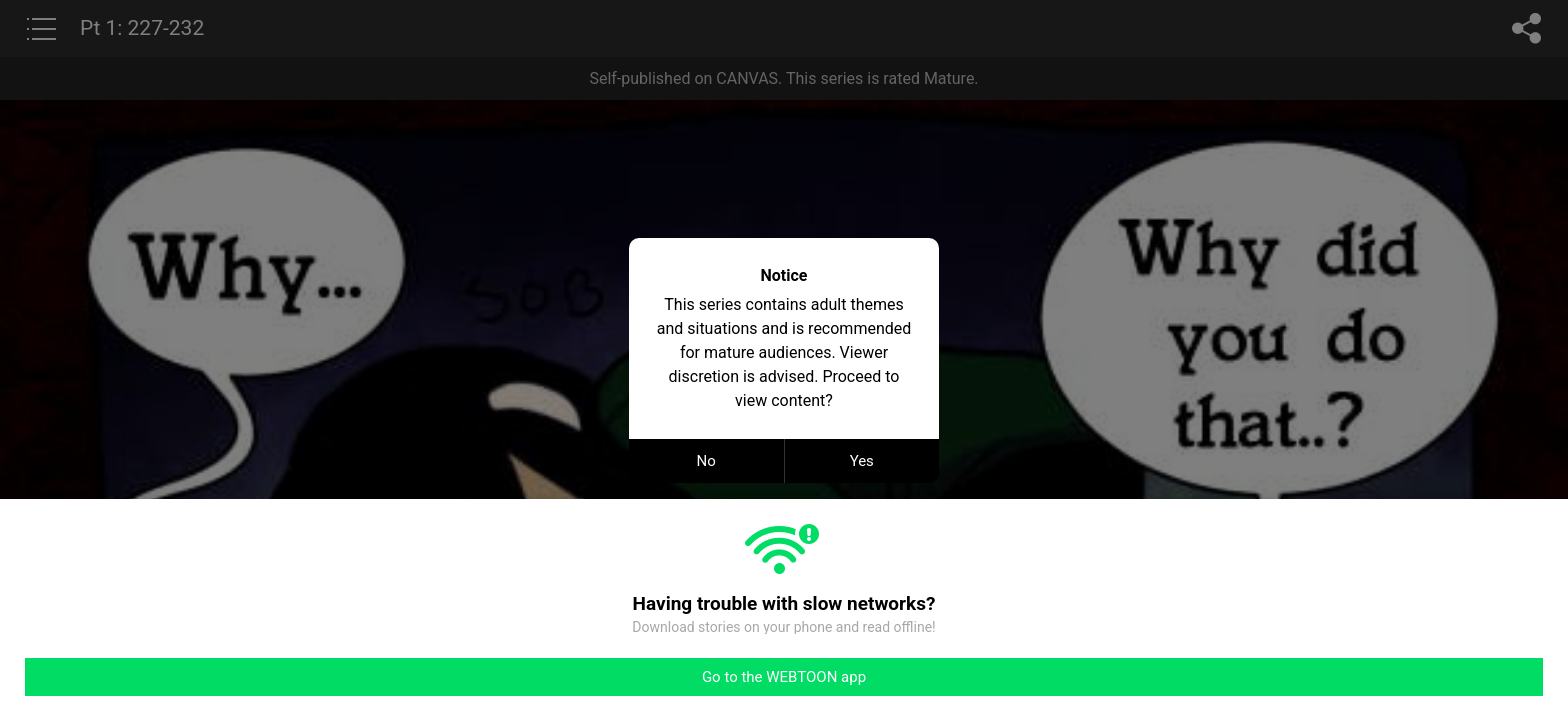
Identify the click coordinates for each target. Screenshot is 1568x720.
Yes (862, 461)
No (706, 461)
